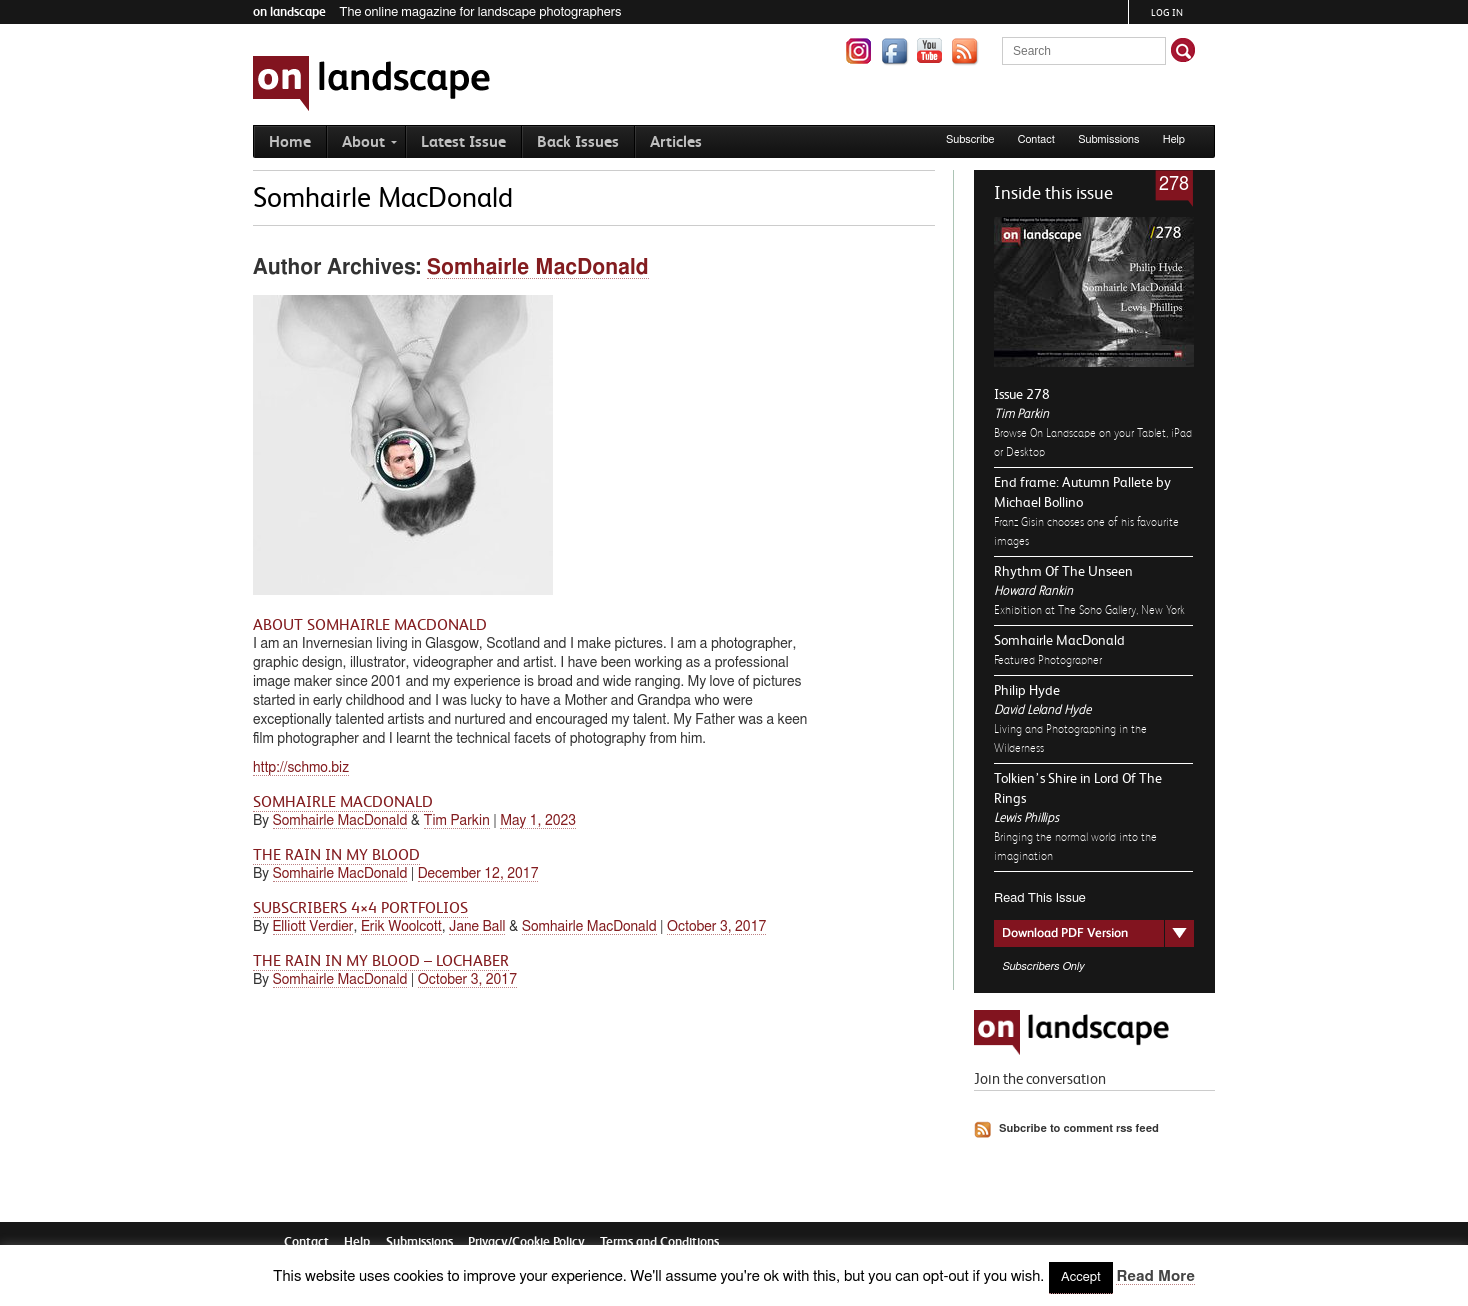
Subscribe (970, 139)
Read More (1155, 1276)
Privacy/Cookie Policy (526, 1241)
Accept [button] (1081, 1277)
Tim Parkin (1021, 413)
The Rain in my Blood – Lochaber (381, 961)
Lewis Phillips (1026, 817)
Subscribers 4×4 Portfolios (360, 908)
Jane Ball (477, 927)
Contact (1036, 139)
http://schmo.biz (301, 768)
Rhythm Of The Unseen (1063, 571)
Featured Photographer (1048, 660)
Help (1174, 139)
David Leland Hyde (1042, 709)
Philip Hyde (1027, 690)
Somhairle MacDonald (1059, 640)
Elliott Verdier (313, 927)
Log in (1167, 12)
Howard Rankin (1033, 590)
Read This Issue (1040, 898)
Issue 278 (1022, 394)
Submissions (1108, 139)
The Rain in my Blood (336, 855)
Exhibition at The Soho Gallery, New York (1089, 610)
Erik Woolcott (401, 927)
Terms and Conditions (659, 1241)
